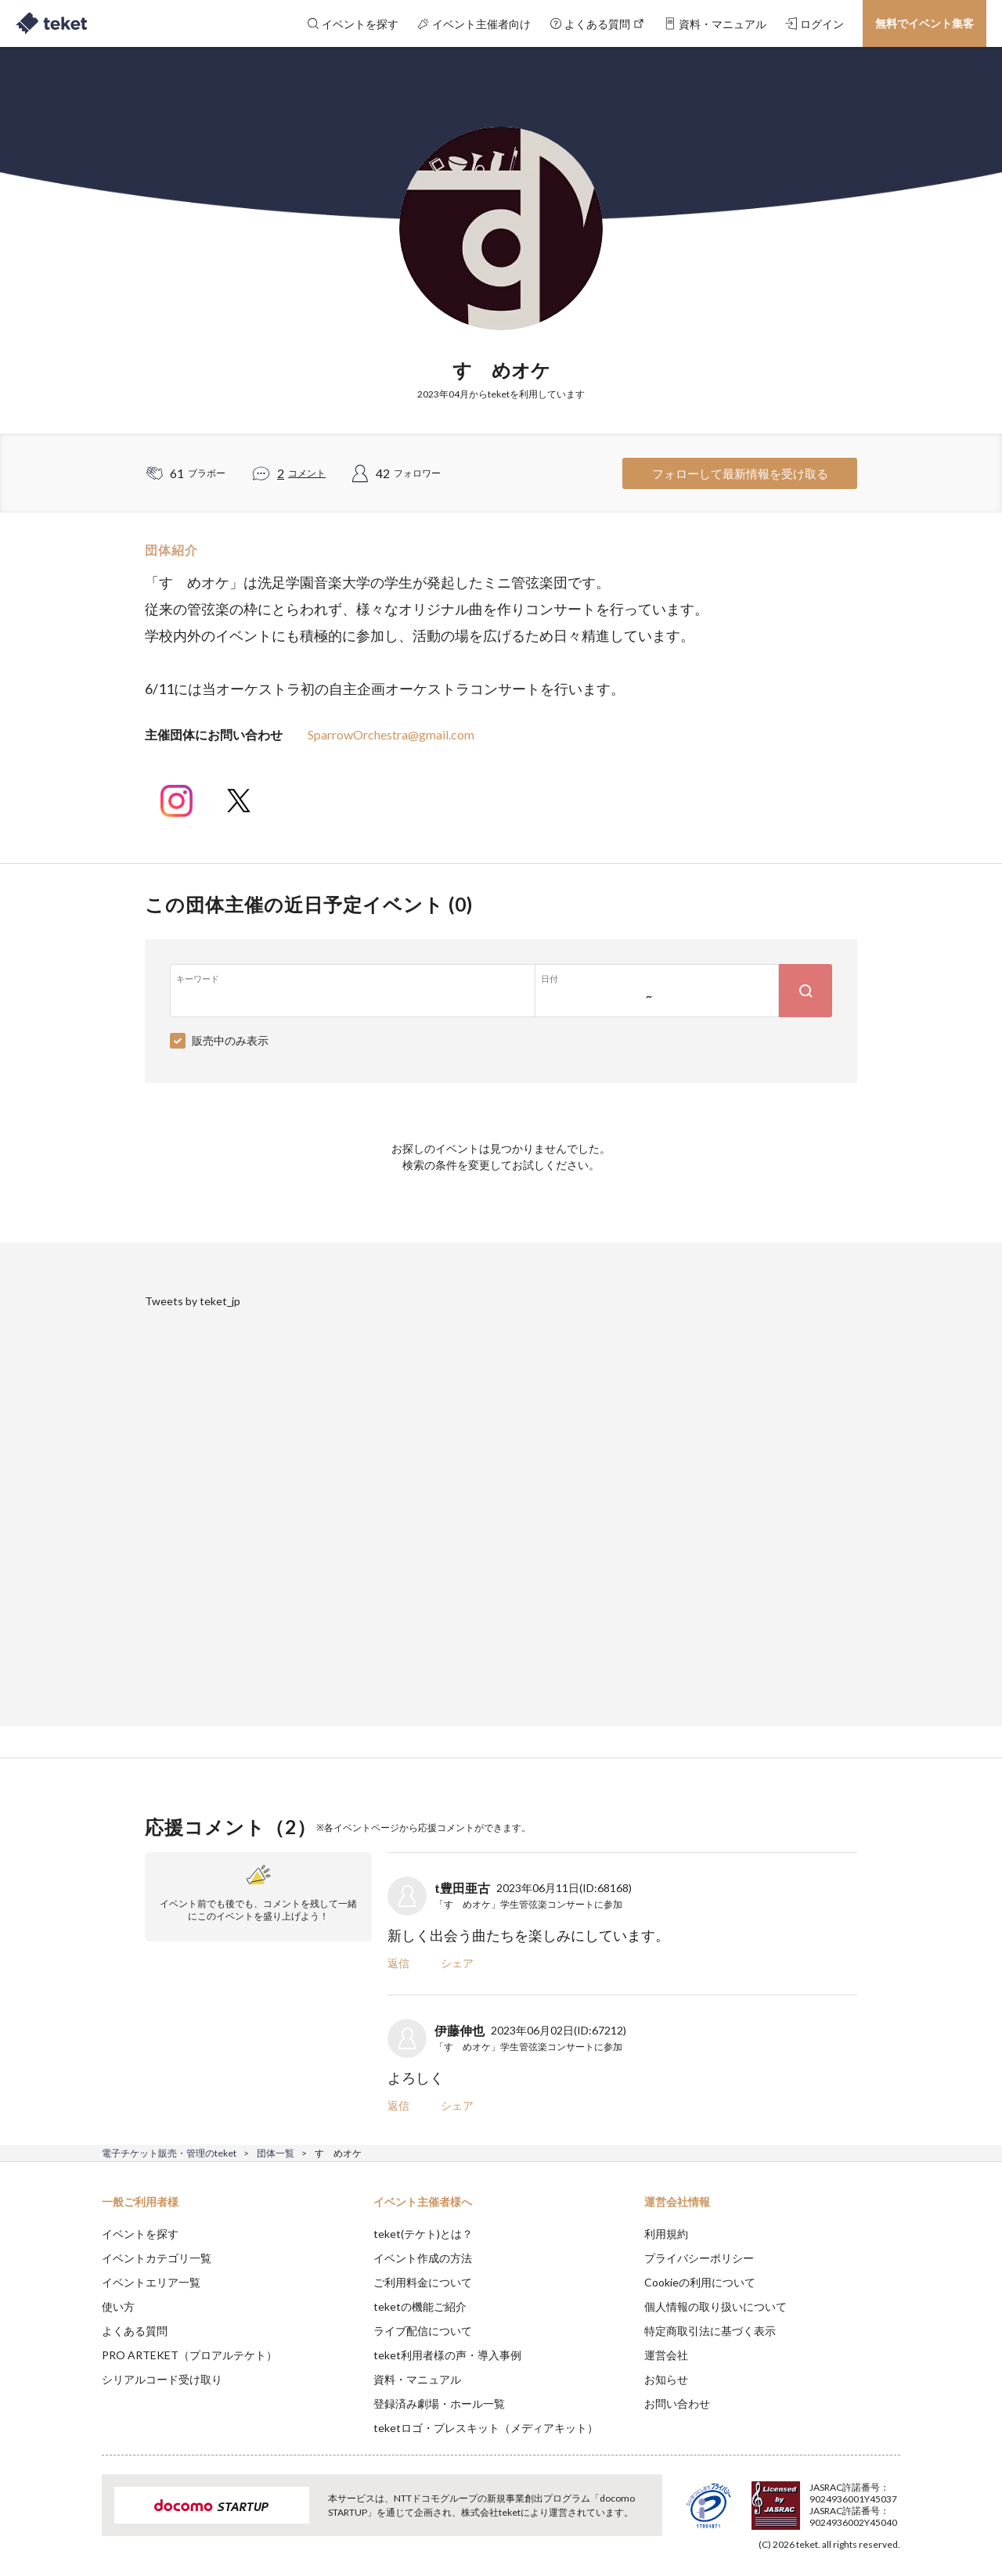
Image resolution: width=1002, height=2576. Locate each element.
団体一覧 (275, 2153)
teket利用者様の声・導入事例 (447, 2355)
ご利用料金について (422, 2282)
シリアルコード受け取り (162, 2379)
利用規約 (666, 2233)
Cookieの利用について (699, 2282)
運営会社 (666, 2355)
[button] (77, 2518)
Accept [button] (891, 2497)
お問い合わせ (677, 2403)
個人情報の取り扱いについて (715, 2306)
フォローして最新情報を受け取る (740, 473)
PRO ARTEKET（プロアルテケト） (189, 2355)
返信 (398, 1963)
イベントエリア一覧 (151, 2282)
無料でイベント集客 (924, 23)
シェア (457, 1963)
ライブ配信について (422, 2330)
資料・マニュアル (417, 2379)
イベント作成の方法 (422, 2258)
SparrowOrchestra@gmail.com (391, 734)
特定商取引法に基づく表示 (710, 2330)
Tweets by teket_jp (192, 1301)
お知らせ (666, 2379)
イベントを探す (140, 2233)
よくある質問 (135, 2330)
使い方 (118, 2306)
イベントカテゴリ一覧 (156, 2258)
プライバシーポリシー (699, 2258)
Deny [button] (811, 2498)
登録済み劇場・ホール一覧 (439, 2403)
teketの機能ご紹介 (420, 2306)
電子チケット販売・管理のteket (169, 2153)
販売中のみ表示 (230, 1040)
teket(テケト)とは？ (423, 2233)
